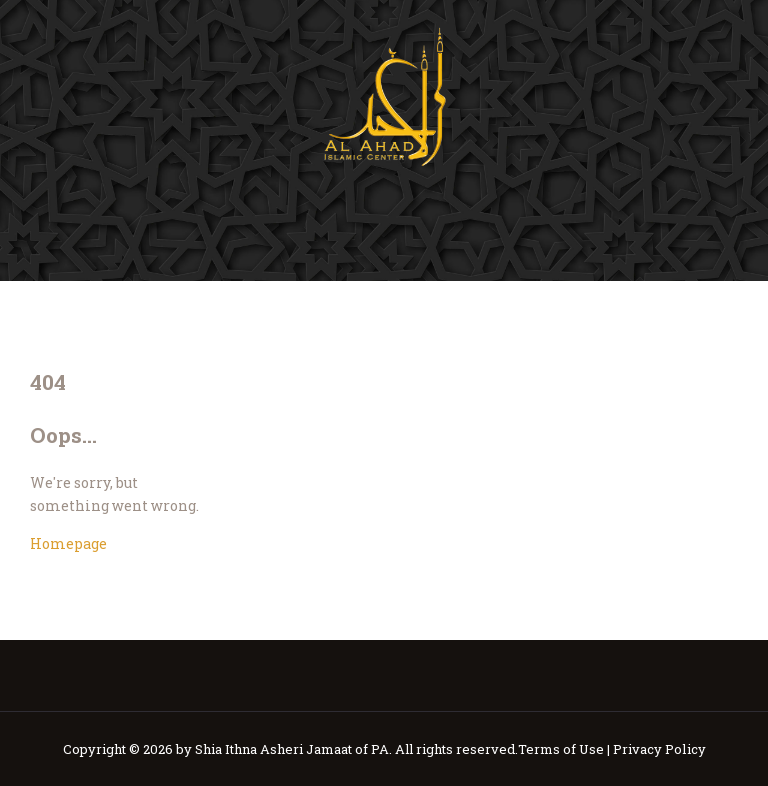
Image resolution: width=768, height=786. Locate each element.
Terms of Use (561, 749)
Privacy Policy (659, 749)
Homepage (68, 543)
